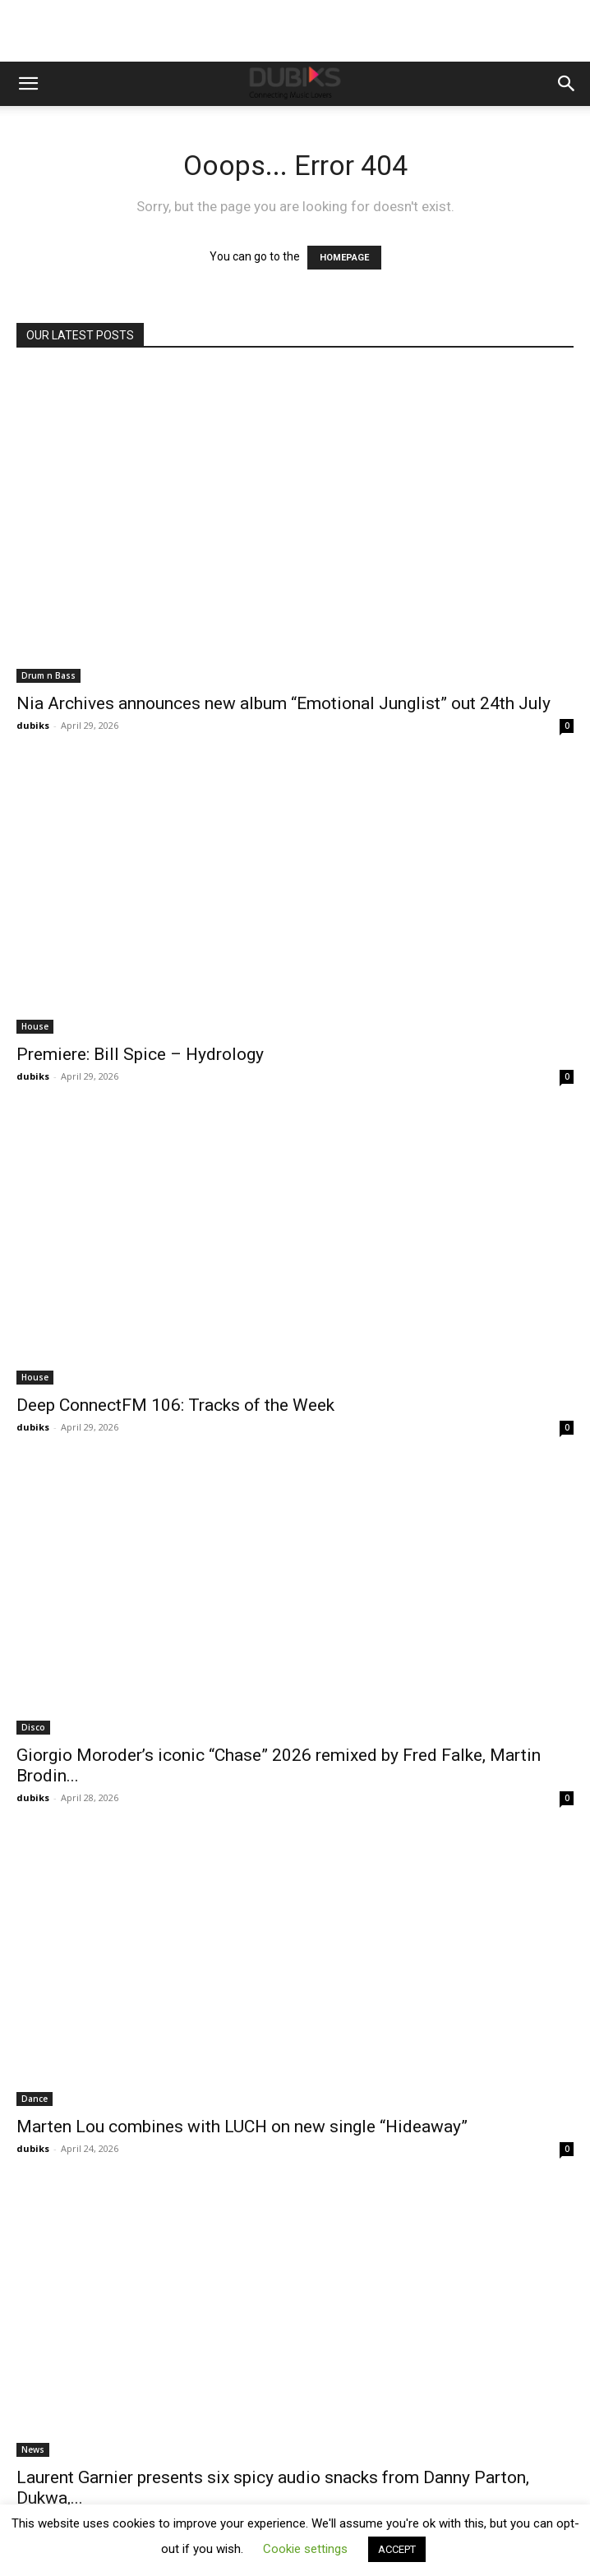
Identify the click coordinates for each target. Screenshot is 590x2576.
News (32, 2449)
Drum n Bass (48, 675)
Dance (34, 2098)
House (34, 1026)
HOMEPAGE (344, 257)
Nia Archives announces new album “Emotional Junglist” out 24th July (283, 703)
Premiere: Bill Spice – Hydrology (140, 1054)
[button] (28, 84)
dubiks (32, 725)
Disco (33, 1727)
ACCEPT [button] (397, 2549)
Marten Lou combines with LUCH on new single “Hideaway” (242, 2126)
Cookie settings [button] (305, 2548)
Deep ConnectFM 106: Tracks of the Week (175, 1405)
